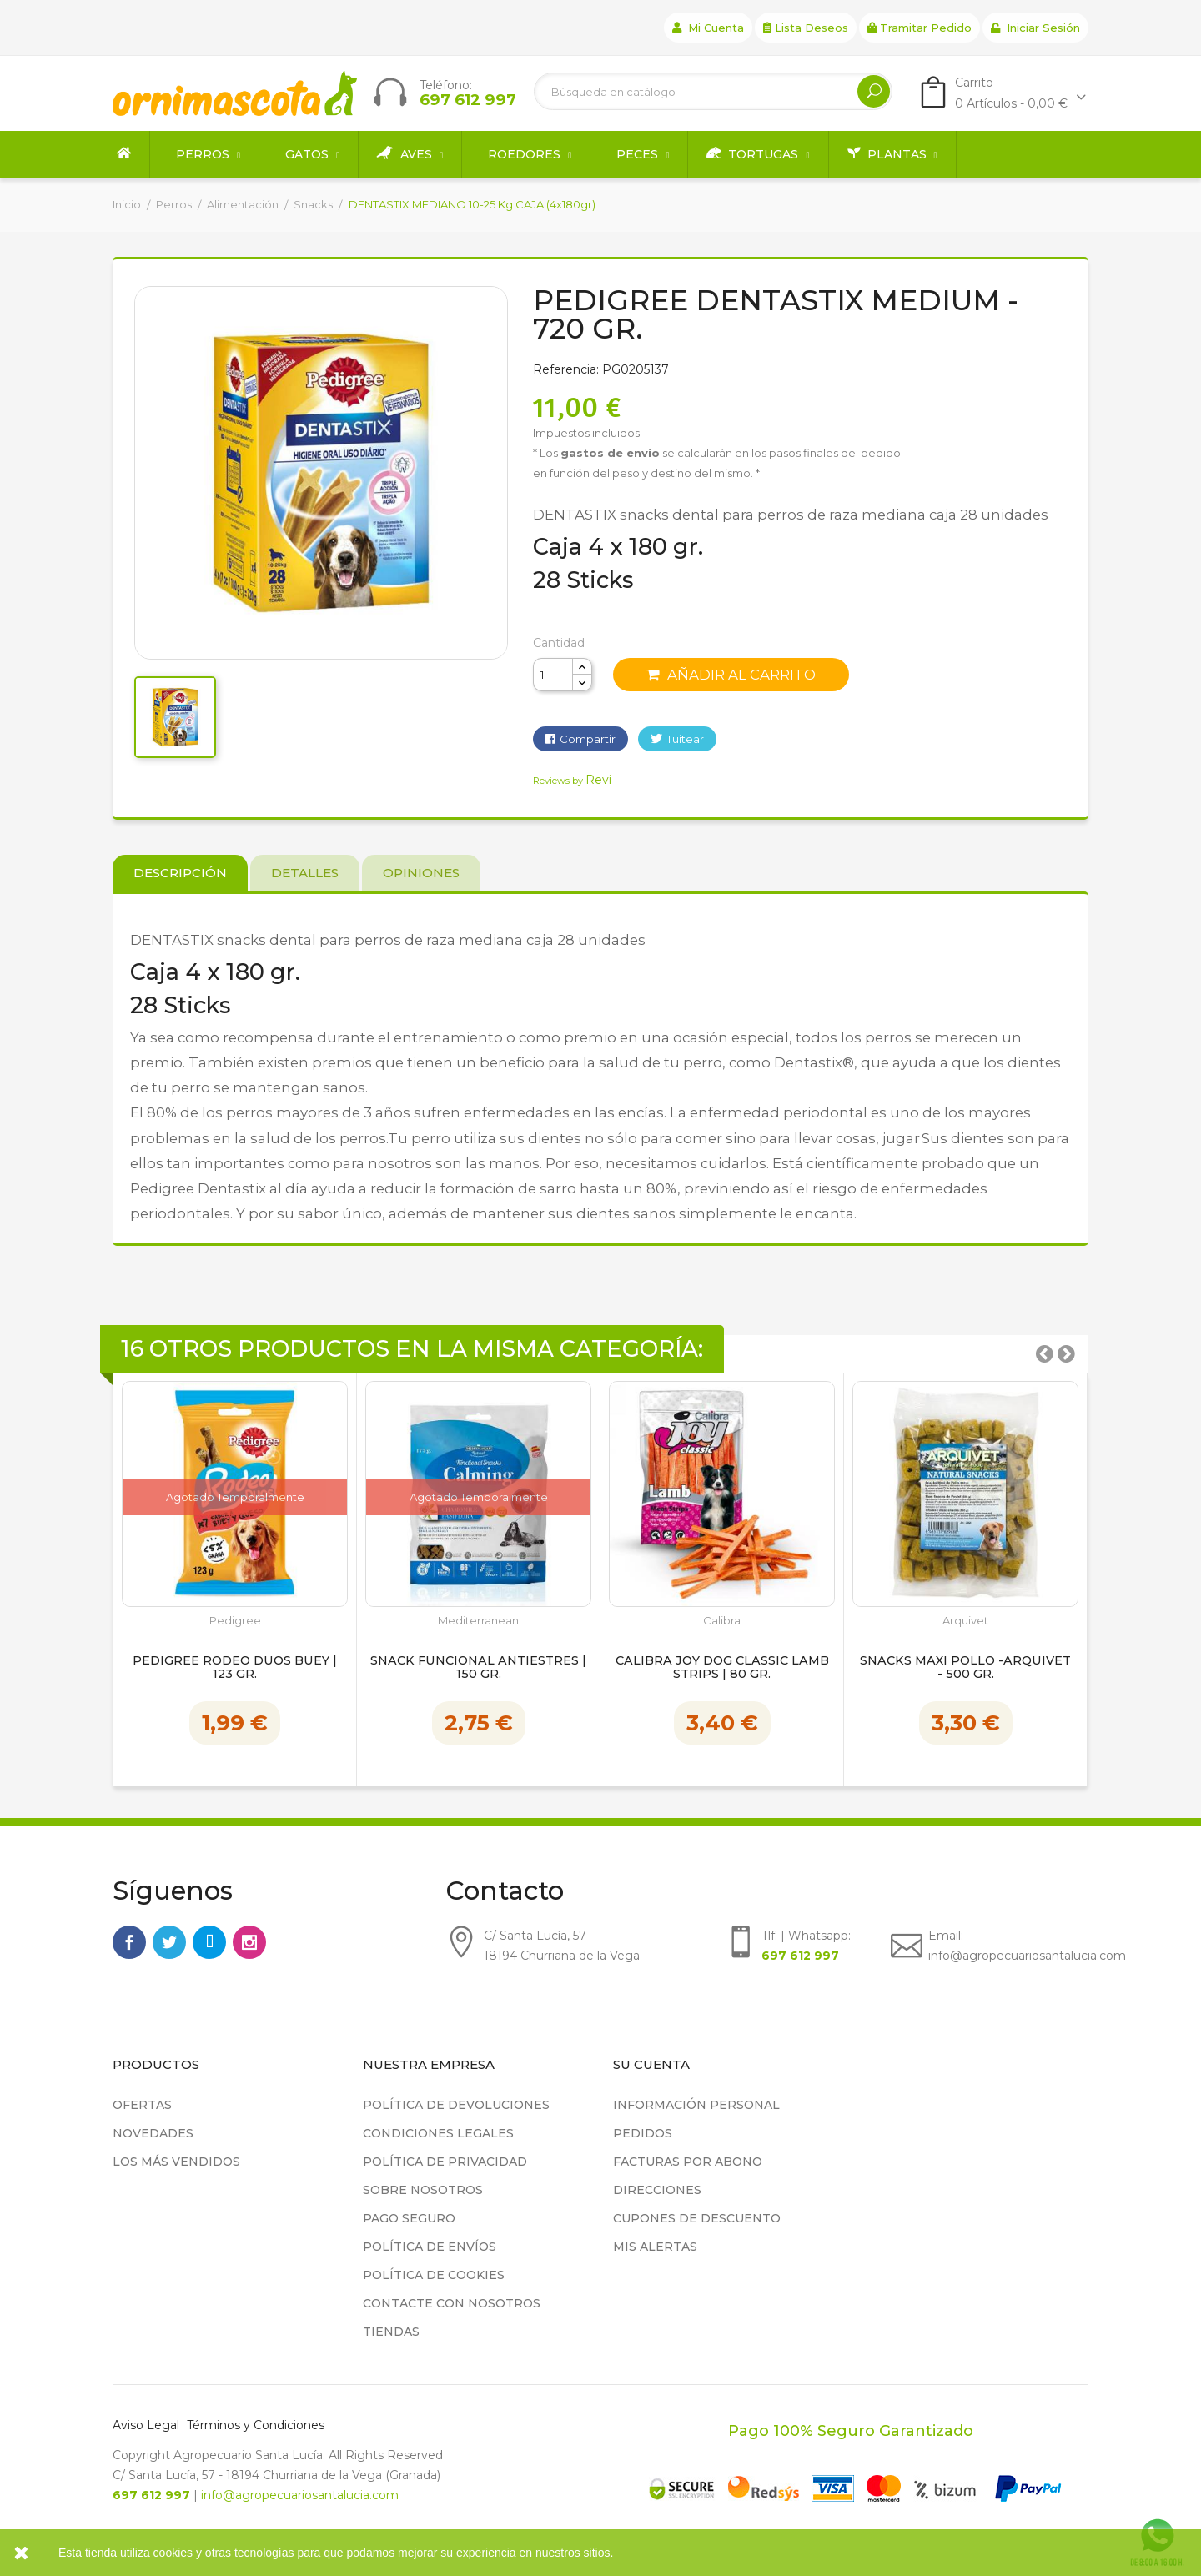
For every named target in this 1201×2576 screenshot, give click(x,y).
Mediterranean (478, 1620)
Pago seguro (409, 2218)
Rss (209, 1942)
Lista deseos (805, 27)
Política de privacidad (445, 2161)
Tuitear (685, 739)
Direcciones (657, 2189)
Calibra (722, 1620)
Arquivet (965, 1620)
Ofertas (142, 2104)
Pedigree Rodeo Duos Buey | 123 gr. (235, 1668)
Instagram (249, 1942)
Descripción (180, 873)
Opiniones (421, 873)
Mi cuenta (708, 27)
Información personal (696, 2104)
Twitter (169, 1942)
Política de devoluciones (456, 2104)
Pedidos (642, 2133)
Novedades (153, 2133)
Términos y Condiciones (255, 2425)
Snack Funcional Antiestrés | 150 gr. (478, 1668)
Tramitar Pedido (919, 27)
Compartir (588, 739)
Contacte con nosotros (451, 2303)
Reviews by (572, 780)
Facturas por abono (687, 2161)
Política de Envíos (429, 2246)
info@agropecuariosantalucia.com (300, 2495)
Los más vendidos (176, 2161)
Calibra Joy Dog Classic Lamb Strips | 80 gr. (722, 1668)
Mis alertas (655, 2246)
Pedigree (235, 1620)
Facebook (129, 1942)
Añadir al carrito (731, 674)
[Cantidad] (553, 674)
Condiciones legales (438, 2133)
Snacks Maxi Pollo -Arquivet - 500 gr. (965, 1668)
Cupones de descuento (697, 2218)
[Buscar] (713, 91)
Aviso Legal (146, 2425)
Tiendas (391, 2331)
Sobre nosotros (423, 2189)
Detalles (305, 873)
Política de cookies (434, 2274)
